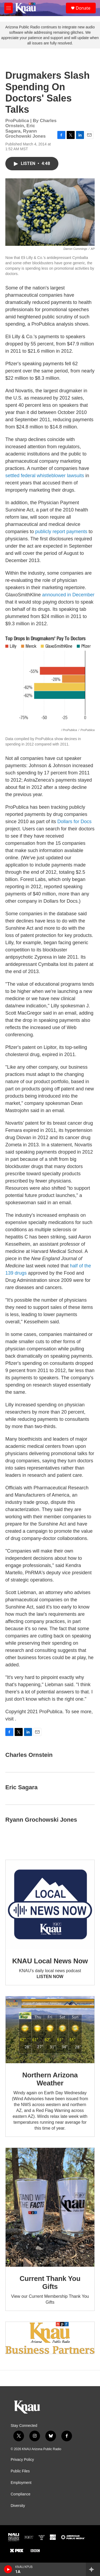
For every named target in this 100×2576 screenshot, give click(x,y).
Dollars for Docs (74, 821)
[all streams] (93, 2569)
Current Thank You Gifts (49, 2282)
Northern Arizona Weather (50, 2079)
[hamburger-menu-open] (8, 8)
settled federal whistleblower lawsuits (44, 475)
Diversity (18, 2506)
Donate (83, 8)
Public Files (20, 2471)
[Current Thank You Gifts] (50, 2207)
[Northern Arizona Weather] (50, 2029)
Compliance (20, 2494)
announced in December (68, 594)
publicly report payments (61, 531)
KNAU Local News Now (50, 1961)
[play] (8, 2569)
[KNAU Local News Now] (50, 1904)
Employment (21, 2483)
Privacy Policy (22, 2460)
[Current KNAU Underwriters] (50, 2338)
